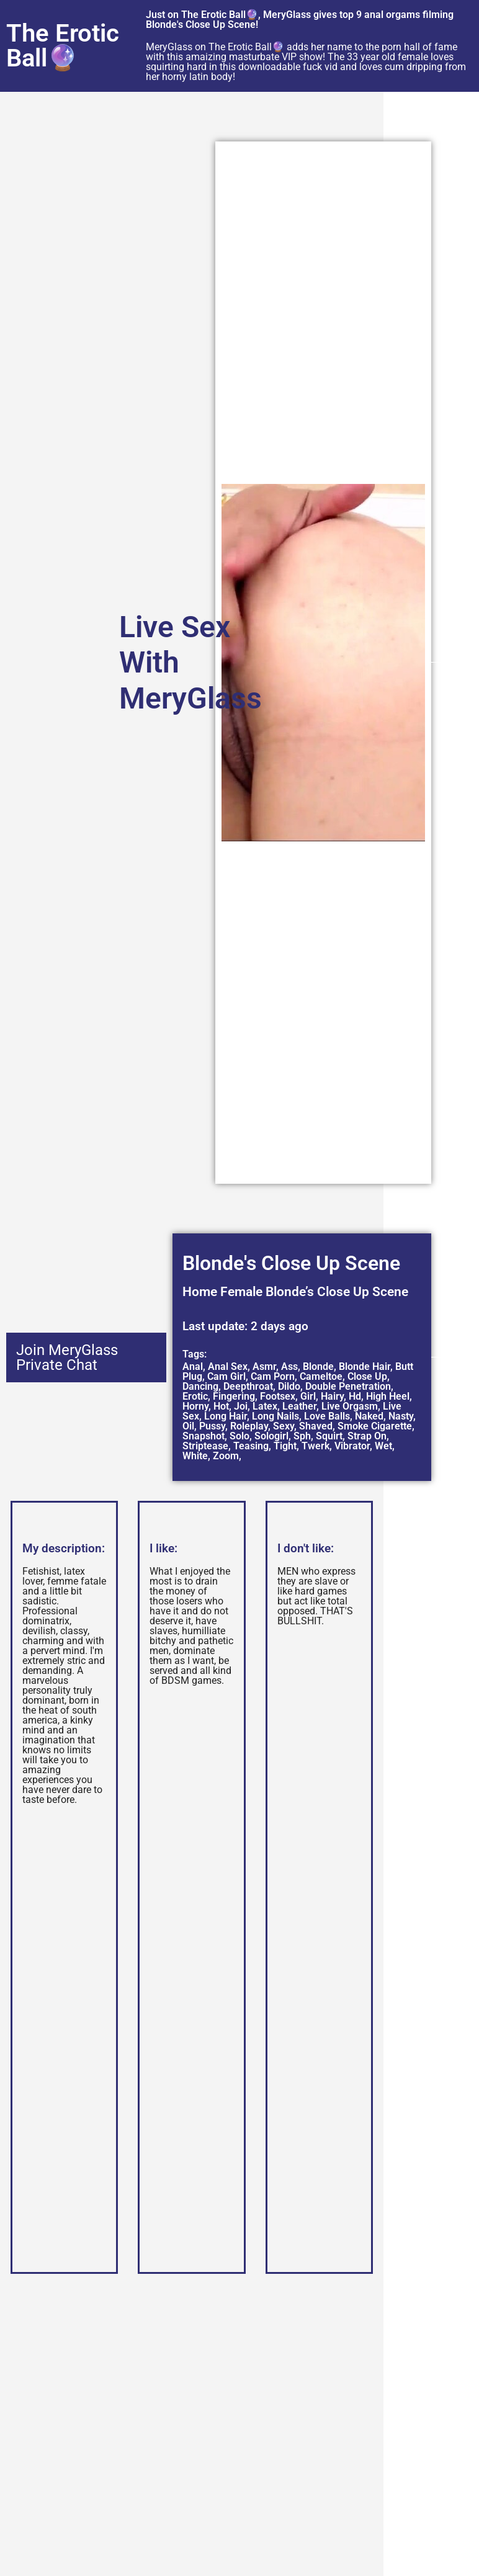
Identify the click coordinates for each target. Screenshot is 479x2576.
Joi (241, 1406)
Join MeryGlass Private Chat (67, 1357)
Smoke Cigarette (375, 1426)
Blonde (318, 1366)
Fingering (234, 1396)
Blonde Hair (364, 1366)
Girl (308, 1396)
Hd (355, 1396)
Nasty (400, 1416)
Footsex (277, 1396)
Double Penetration (348, 1386)
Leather (299, 1406)
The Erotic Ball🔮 (62, 46)
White (195, 1456)
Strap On (367, 1436)
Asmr (264, 1366)
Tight (285, 1446)
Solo (239, 1436)
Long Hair (225, 1416)
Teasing (251, 1446)
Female (241, 1291)
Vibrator (352, 1446)
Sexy (283, 1426)
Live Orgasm (349, 1406)
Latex (265, 1406)
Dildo (289, 1386)
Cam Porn (273, 1376)
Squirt (329, 1436)
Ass (289, 1366)
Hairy (332, 1396)
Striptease (205, 1446)
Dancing (200, 1386)
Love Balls (327, 1416)
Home (199, 1291)
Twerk (315, 1446)
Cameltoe (321, 1376)
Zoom (226, 1456)
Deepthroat (248, 1386)
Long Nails (275, 1416)
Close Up (367, 1376)
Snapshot (203, 1436)
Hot (221, 1406)
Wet (383, 1446)
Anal (192, 1366)
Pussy (212, 1426)
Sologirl (271, 1436)
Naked (369, 1416)
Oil (188, 1426)
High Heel (388, 1396)
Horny (195, 1406)
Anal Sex (228, 1366)
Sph (302, 1436)
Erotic (195, 1396)
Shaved (316, 1426)
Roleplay (249, 1426)
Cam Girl (226, 1376)
